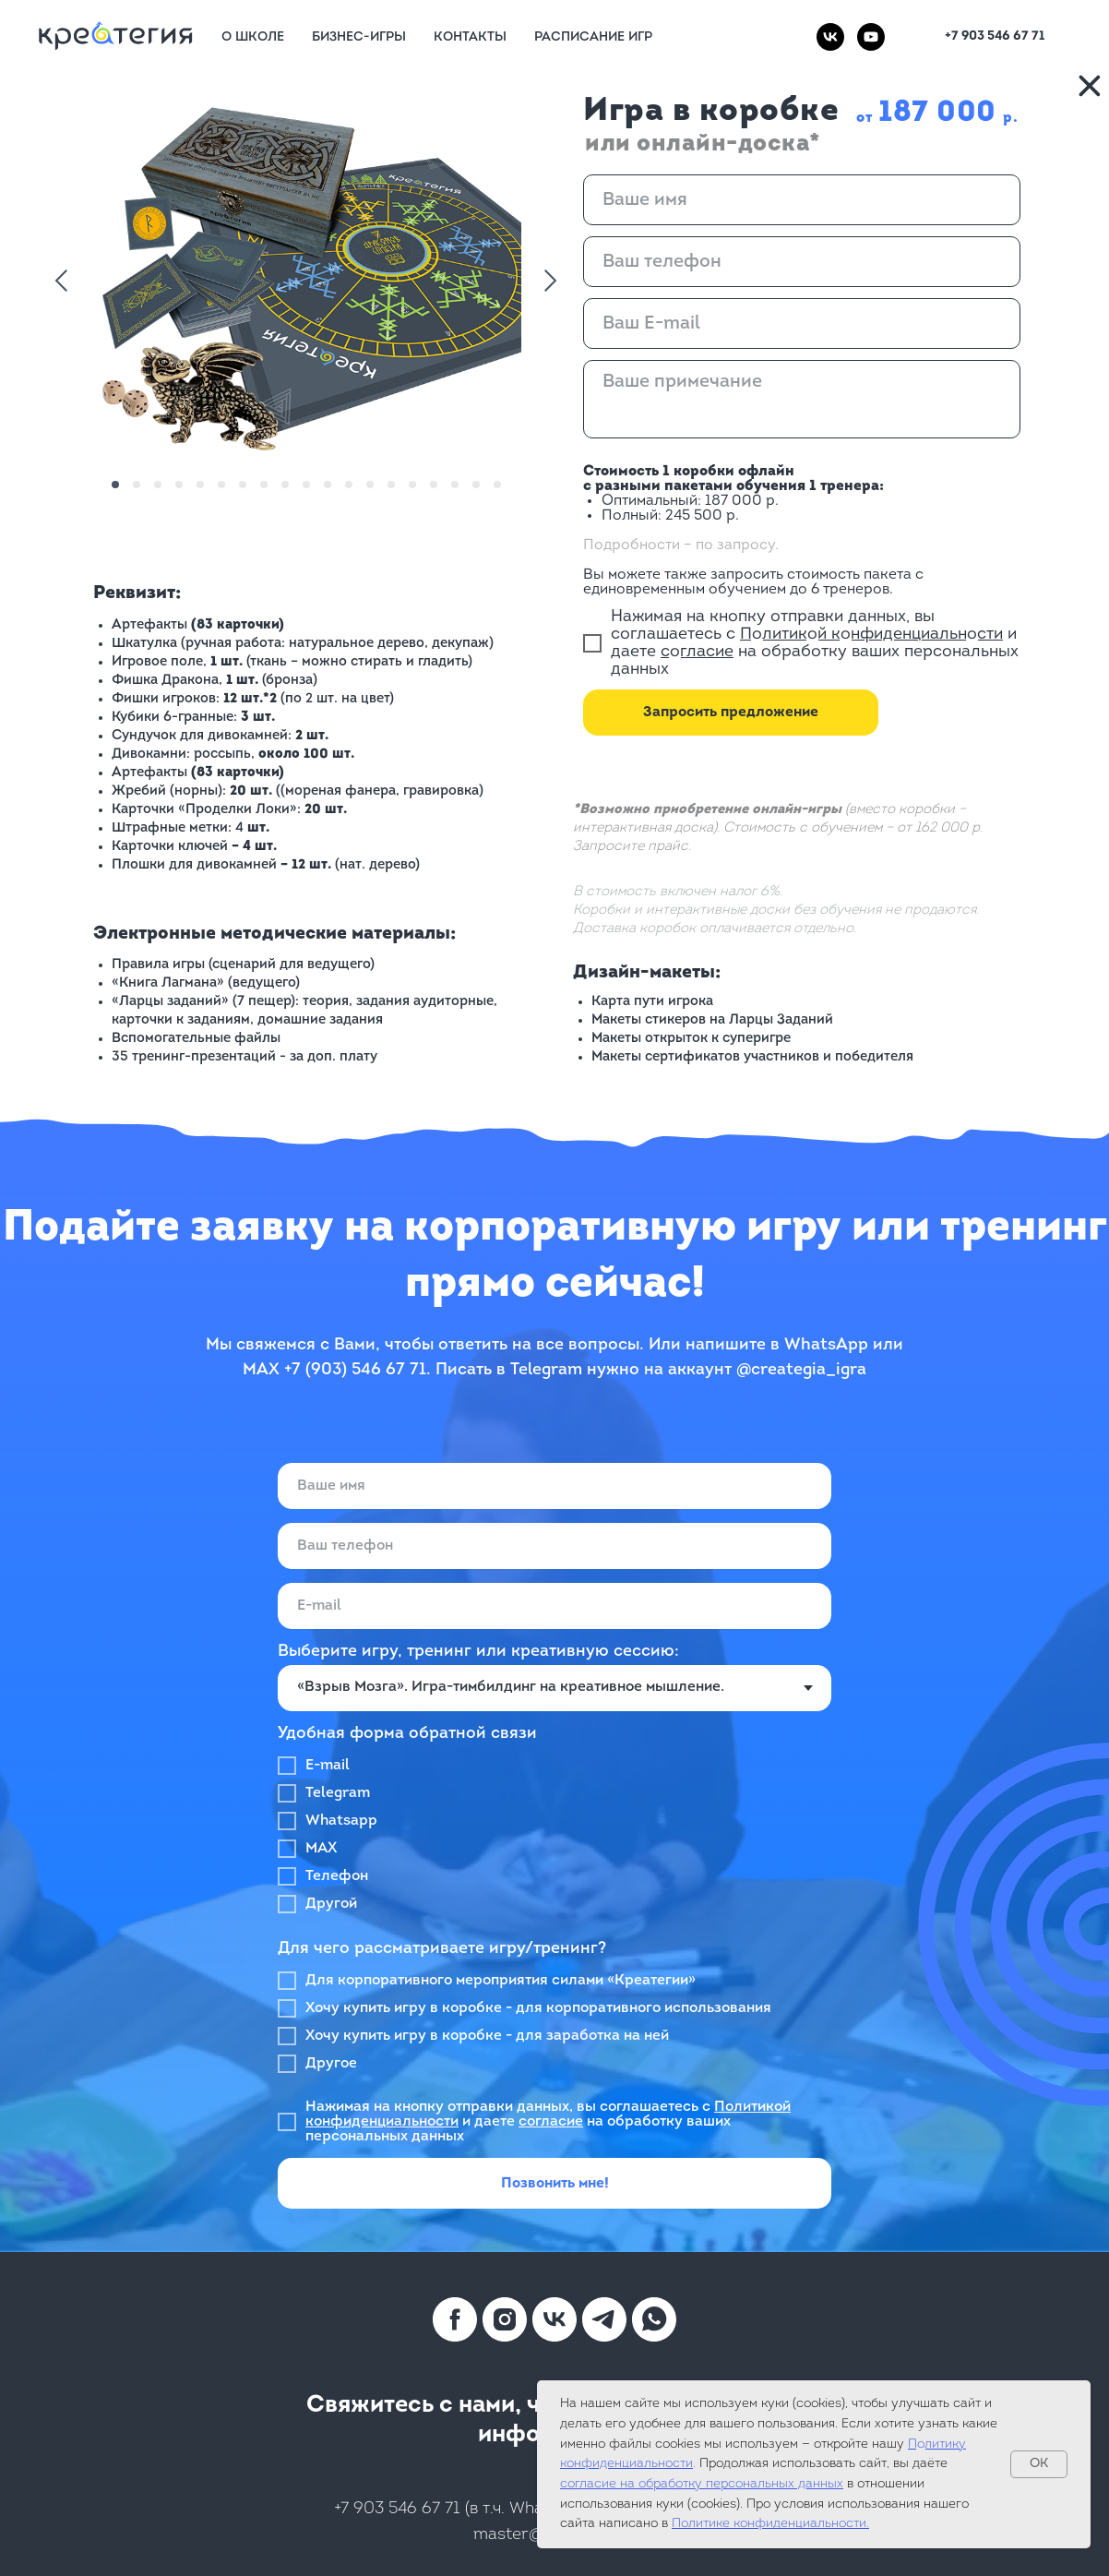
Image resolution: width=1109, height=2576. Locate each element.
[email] (801, 323)
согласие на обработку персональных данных (701, 2484)
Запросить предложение (730, 712)
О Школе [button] (252, 37)
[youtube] (871, 37)
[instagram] (505, 2319)
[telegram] (604, 2319)
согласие (697, 652)
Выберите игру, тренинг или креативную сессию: (478, 1651)
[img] (1089, 85)
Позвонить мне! (555, 2183)
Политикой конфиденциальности (871, 634)
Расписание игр (593, 37)
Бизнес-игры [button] (359, 37)
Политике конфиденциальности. (770, 2524)
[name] (801, 199)
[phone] (801, 261)
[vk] (830, 37)
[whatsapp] (654, 2319)
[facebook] (455, 2319)
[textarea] (801, 399)
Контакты (470, 37)
